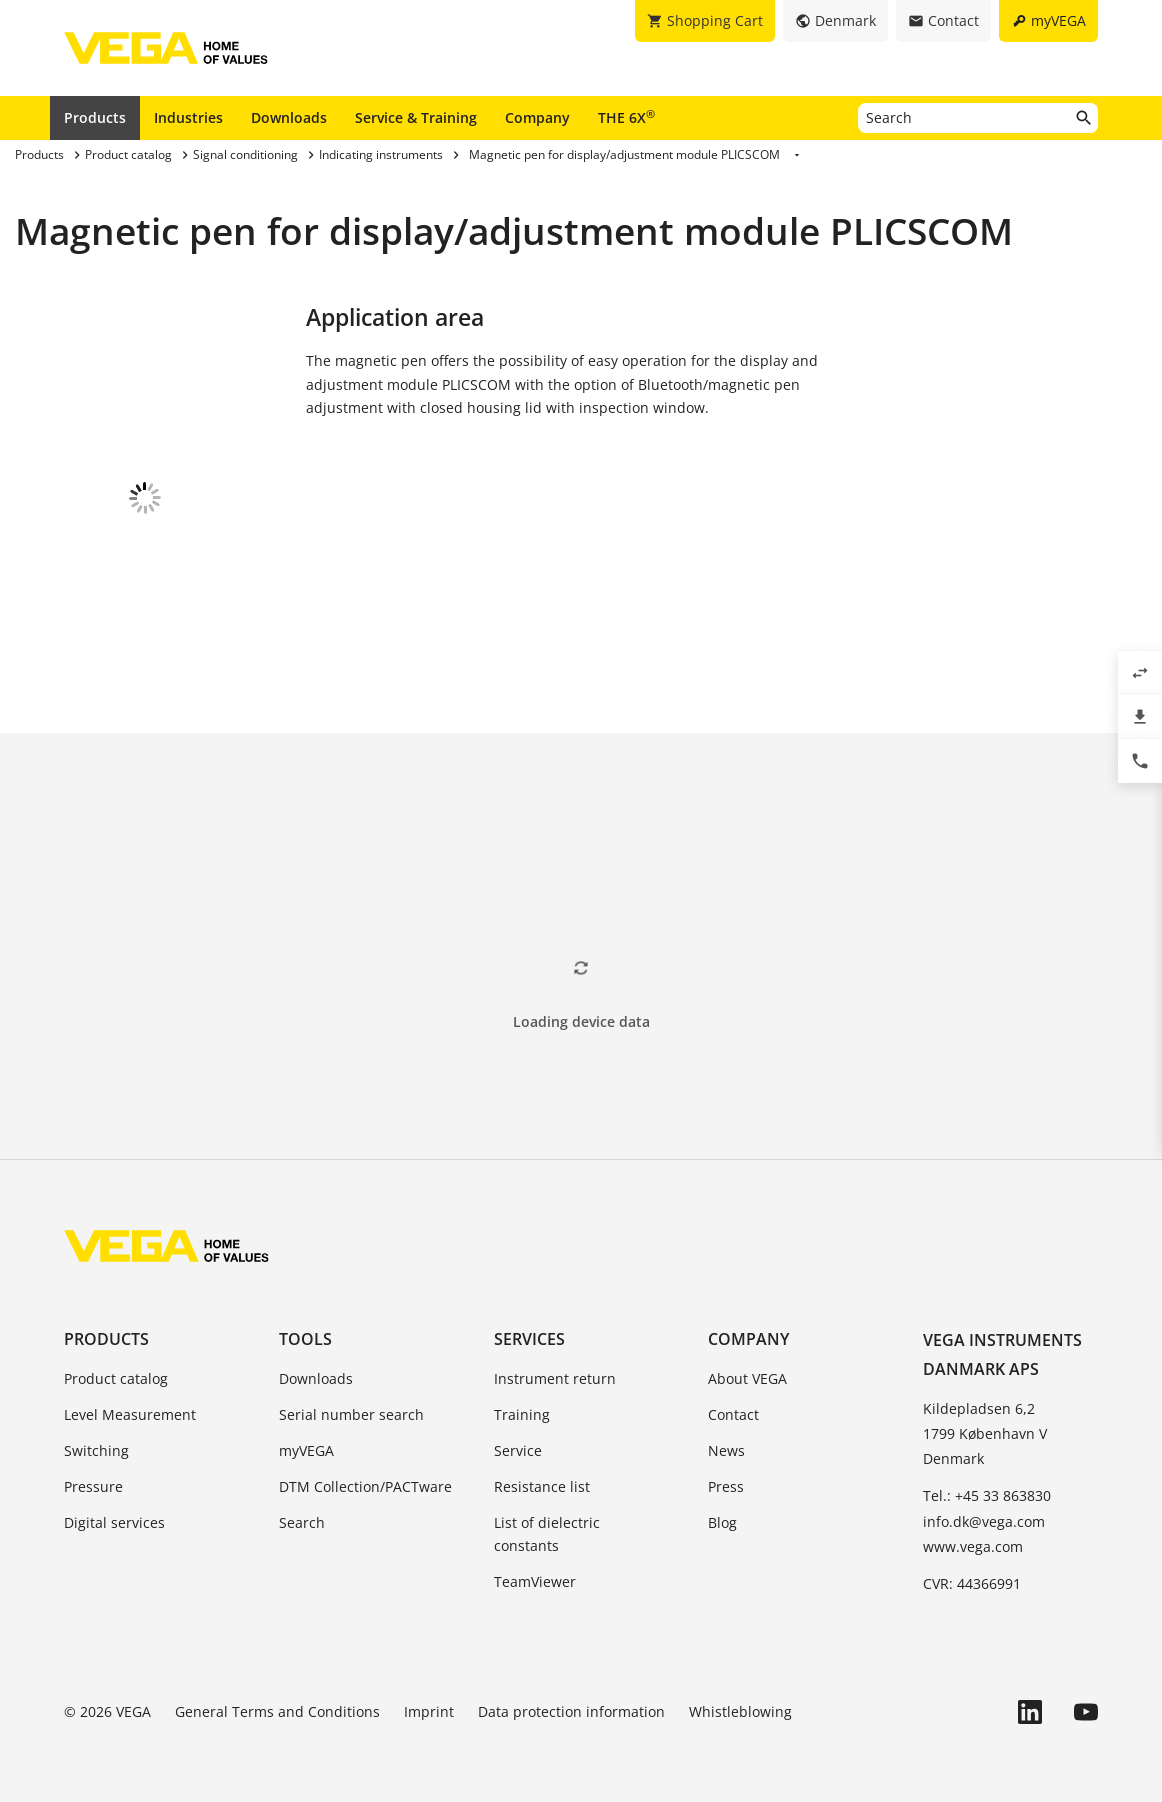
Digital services (114, 1519)
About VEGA (747, 1375)
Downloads (289, 117)
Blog (722, 1519)
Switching (96, 1447)
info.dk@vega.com (984, 1518)
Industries (188, 117)
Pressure (93, 1483)
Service (518, 1447)
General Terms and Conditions (277, 1708)
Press (726, 1483)
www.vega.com (973, 1543)
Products (95, 117)
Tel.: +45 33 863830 (987, 1492)
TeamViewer (535, 1578)
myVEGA (306, 1447)
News (726, 1447)
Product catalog (116, 1375)
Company (537, 117)
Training (522, 1411)
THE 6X (626, 117)
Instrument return (555, 1375)
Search (302, 1519)
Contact (733, 1411)
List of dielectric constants (547, 1531)
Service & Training (416, 117)
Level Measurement (130, 1411)
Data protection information (571, 1708)
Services (529, 1336)
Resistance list (542, 1483)
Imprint (429, 1708)
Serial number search (351, 1411)
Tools (305, 1336)
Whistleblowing (740, 1708)
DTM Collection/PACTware (365, 1483)
